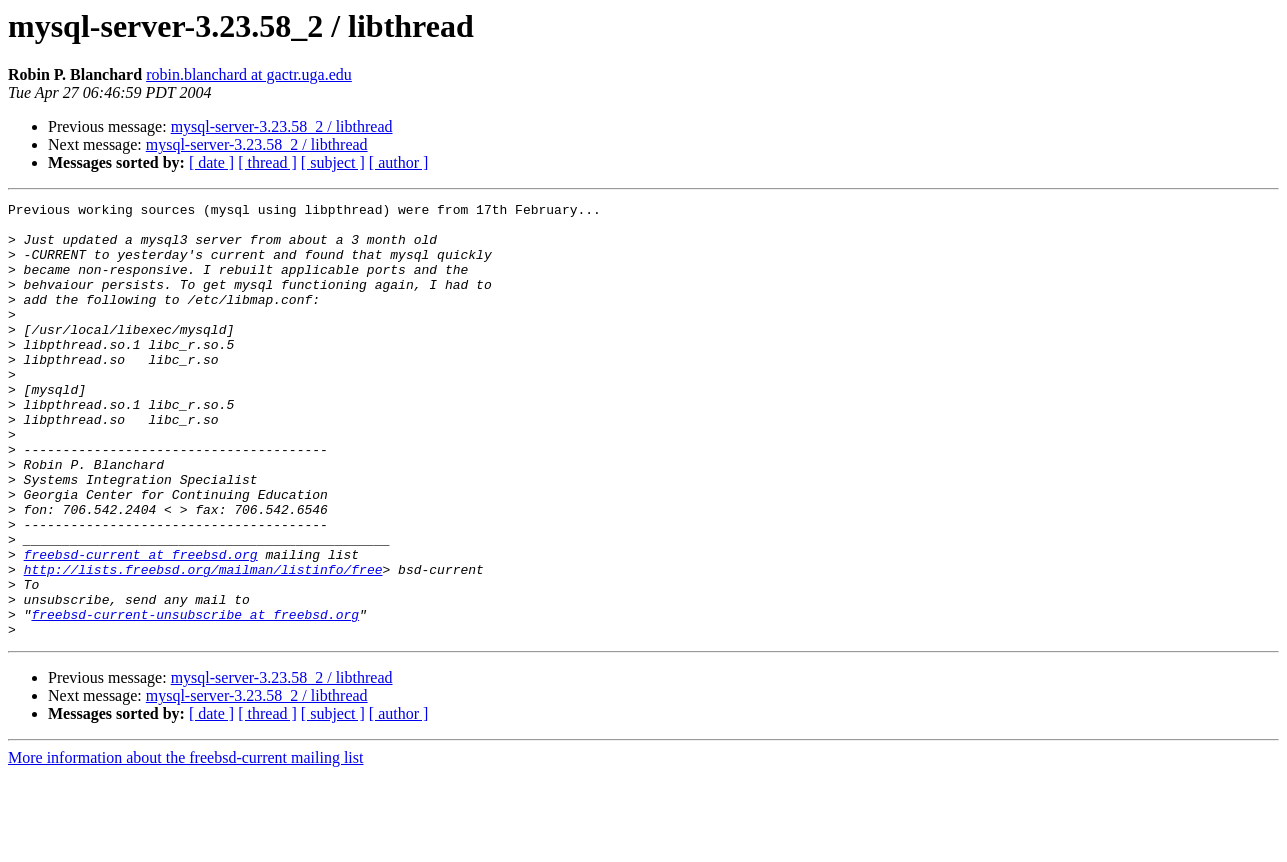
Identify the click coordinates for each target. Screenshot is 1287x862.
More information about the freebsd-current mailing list (185, 844)
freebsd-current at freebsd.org (141, 626)
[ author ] (399, 162)
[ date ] (211, 162)
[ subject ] (333, 162)
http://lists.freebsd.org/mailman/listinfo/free (203, 644)
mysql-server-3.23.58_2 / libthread (282, 126)
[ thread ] (267, 162)
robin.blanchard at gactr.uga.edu (249, 74)
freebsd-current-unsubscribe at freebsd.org (195, 698)
